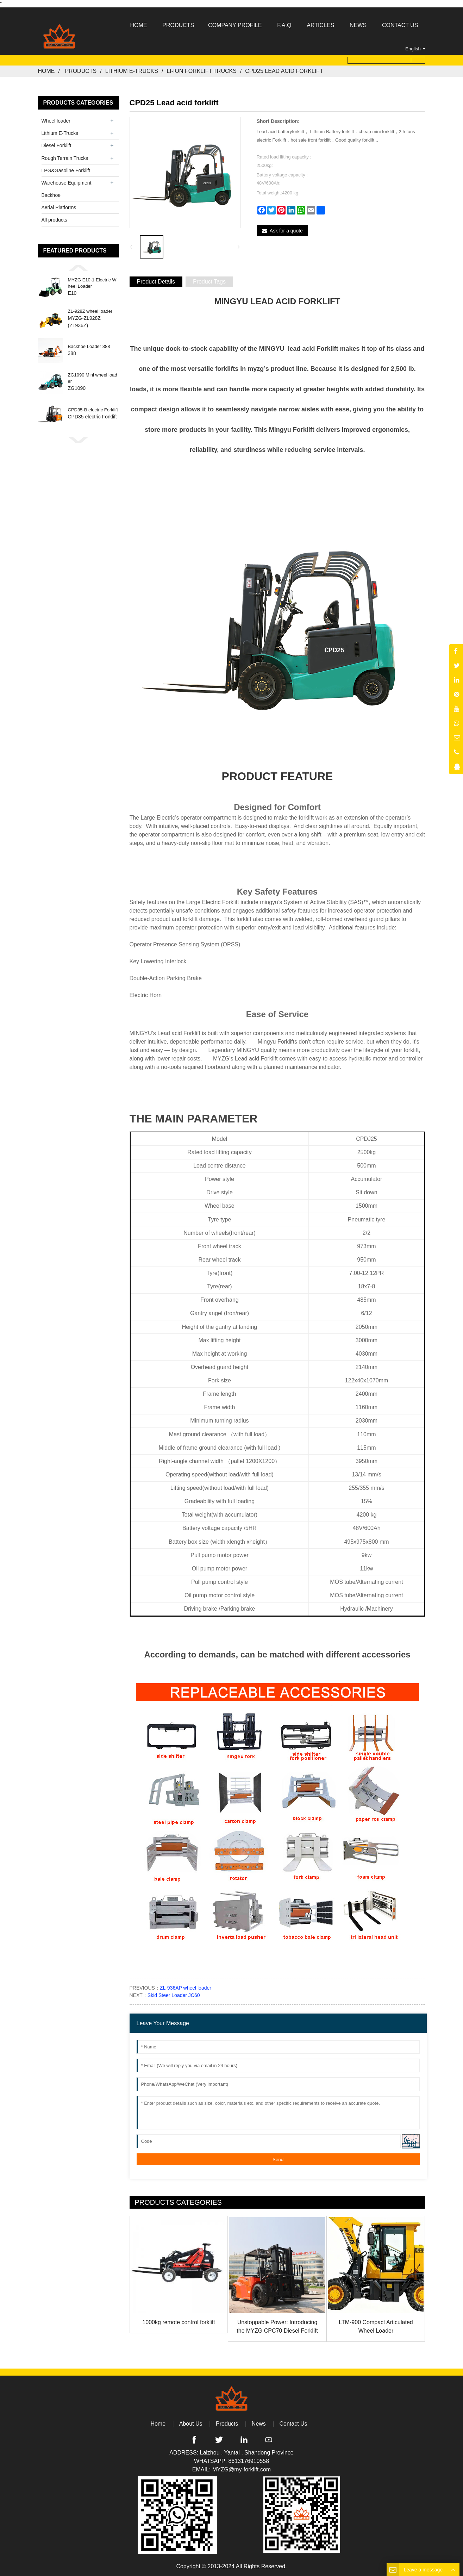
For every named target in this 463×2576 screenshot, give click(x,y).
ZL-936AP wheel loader (185, 1988)
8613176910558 (248, 2461)
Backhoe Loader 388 (89, 346)
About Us (190, 2424)
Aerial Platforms (59, 207)
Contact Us (293, 2424)
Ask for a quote (286, 231)
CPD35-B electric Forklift (93, 410)
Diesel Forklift (56, 145)
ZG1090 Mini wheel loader (92, 378)
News (259, 2424)
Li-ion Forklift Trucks (202, 71)
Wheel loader (56, 121)
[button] (78, 268)
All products (54, 220)
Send (278, 2159)
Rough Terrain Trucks (65, 158)
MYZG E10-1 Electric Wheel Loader (92, 283)
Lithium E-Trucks (131, 71)
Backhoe (51, 195)
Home (46, 71)
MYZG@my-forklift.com (241, 2469)
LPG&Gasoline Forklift (66, 170)
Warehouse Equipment (67, 183)
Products (80, 71)
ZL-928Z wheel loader (90, 311)
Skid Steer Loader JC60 (174, 1995)
